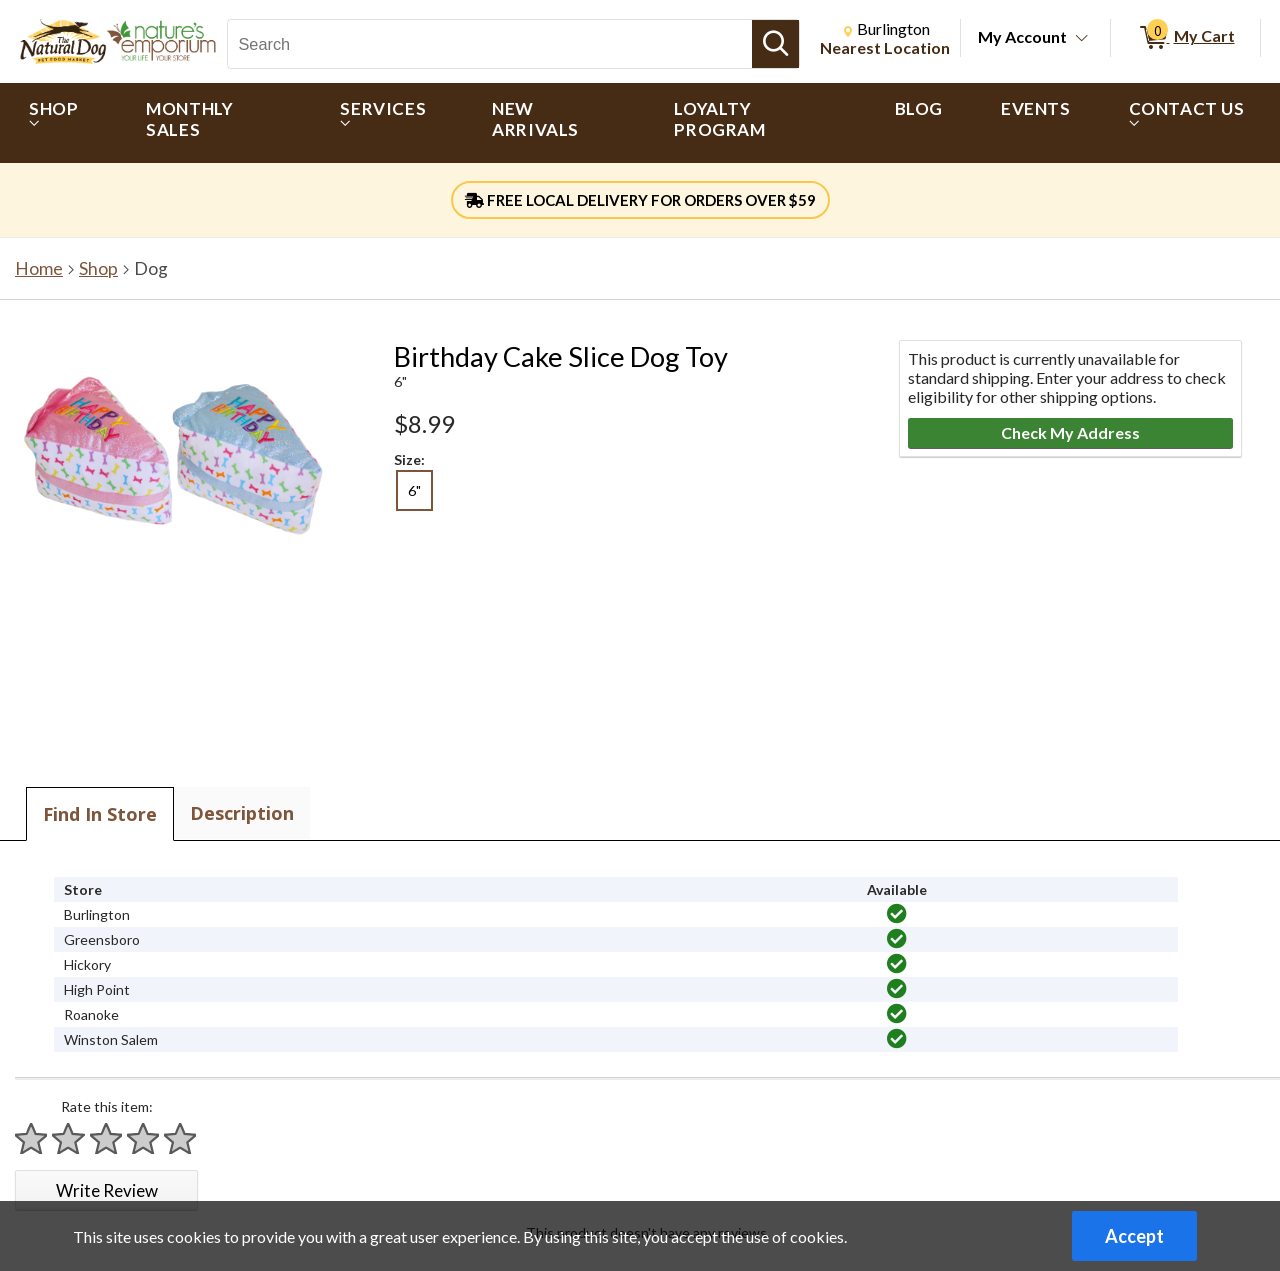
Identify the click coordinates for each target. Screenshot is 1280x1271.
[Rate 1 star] (32, 1138)
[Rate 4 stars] (144, 1138)
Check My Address (1070, 432)
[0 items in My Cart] (1185, 38)
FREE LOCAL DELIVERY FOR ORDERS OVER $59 (640, 200)
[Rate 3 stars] (107, 1138)
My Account (1022, 36)
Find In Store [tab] (100, 814)
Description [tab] (242, 813)
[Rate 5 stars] (181, 1138)
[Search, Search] (490, 44)
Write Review (107, 1190)
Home (39, 268)
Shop (98, 268)
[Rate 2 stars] (69, 1138)
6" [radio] (414, 490)
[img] (897, 914)
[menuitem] (58, 123)
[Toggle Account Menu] (1082, 39)
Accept (1134, 1236)
